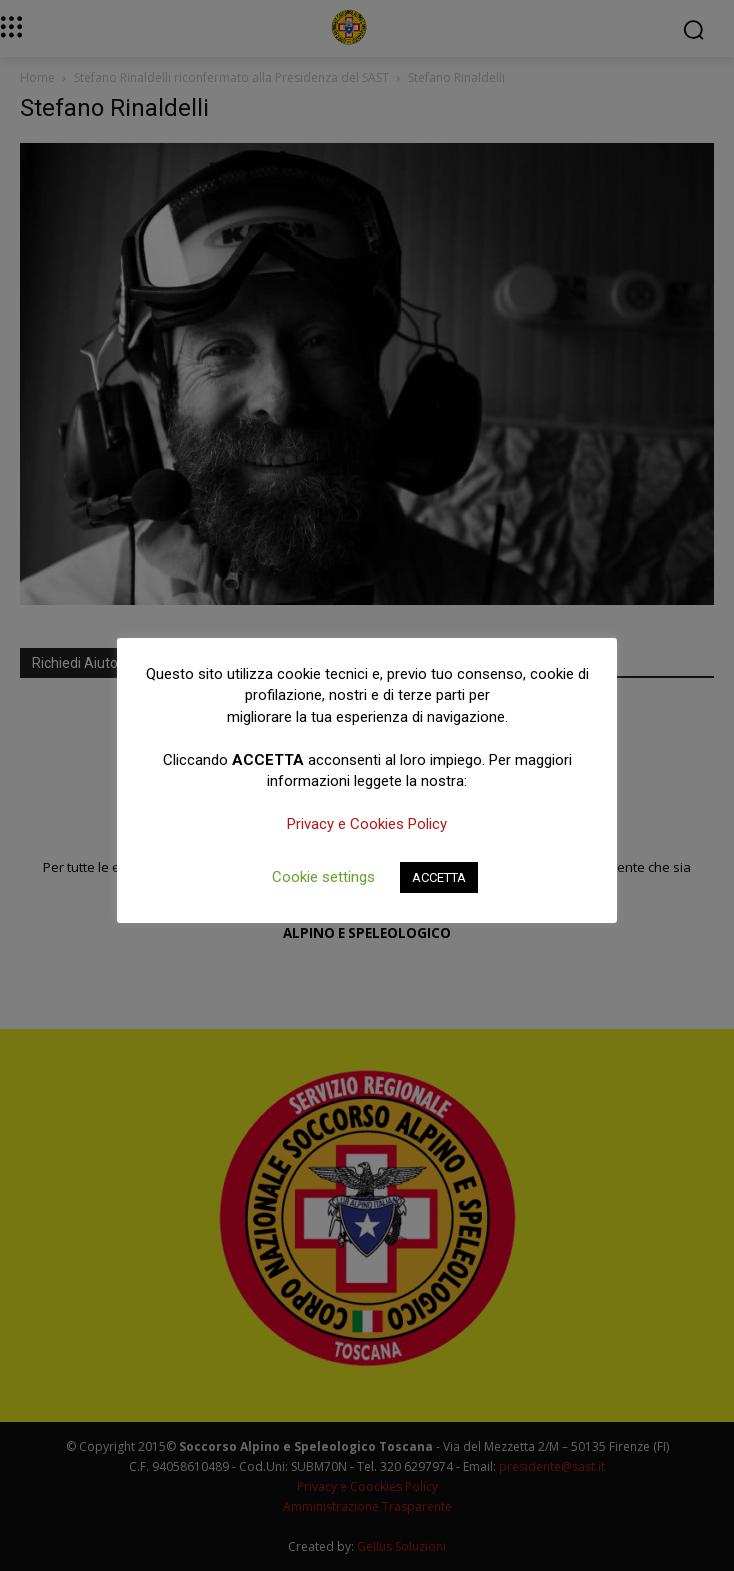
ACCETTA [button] (439, 877)
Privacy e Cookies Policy (367, 824)
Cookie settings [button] (323, 877)
